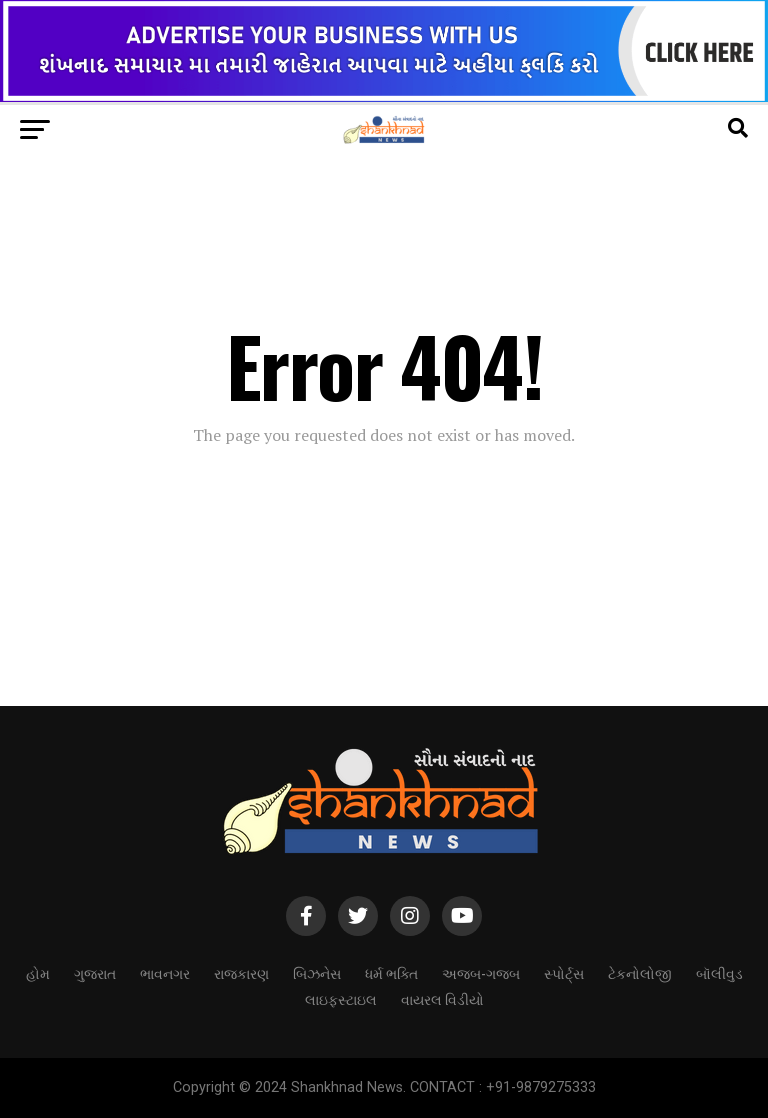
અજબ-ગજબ (481, 972)
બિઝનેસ (317, 972)
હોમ (38, 972)
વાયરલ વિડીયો (442, 998)
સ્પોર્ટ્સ (564, 972)
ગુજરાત (95, 972)
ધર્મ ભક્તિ (391, 972)
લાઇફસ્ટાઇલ (341, 998)
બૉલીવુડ (719, 972)
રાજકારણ (241, 972)
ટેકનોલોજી (640, 972)
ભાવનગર (165, 972)
